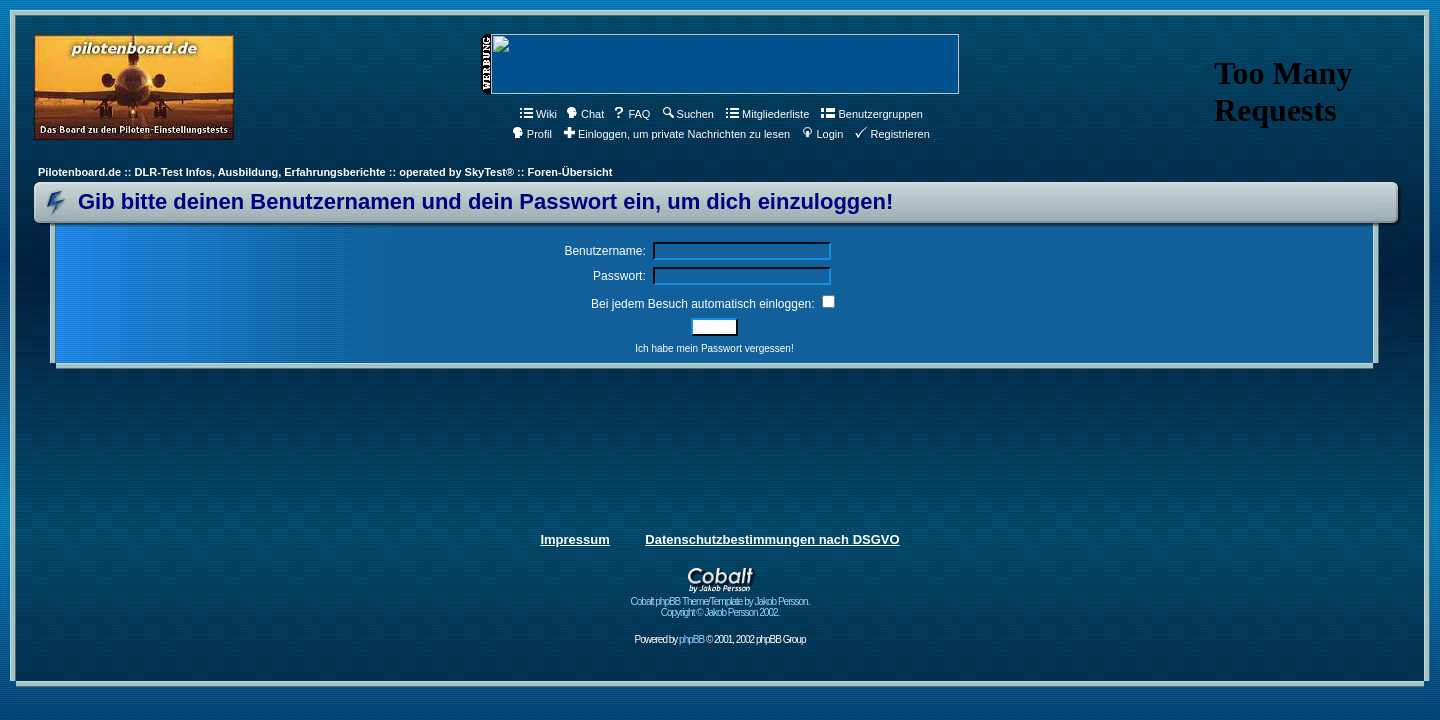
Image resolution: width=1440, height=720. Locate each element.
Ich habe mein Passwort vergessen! (714, 348)
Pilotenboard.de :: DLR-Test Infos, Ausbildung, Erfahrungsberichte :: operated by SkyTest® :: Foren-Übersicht (325, 172)
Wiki (538, 114)
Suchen (688, 114)
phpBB (691, 639)
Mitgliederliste (767, 114)
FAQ (631, 114)
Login (822, 134)
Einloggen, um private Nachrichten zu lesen (677, 134)
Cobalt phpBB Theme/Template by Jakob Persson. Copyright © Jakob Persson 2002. (720, 602)
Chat (585, 114)
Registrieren (892, 134)
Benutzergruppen (871, 114)
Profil (532, 134)
